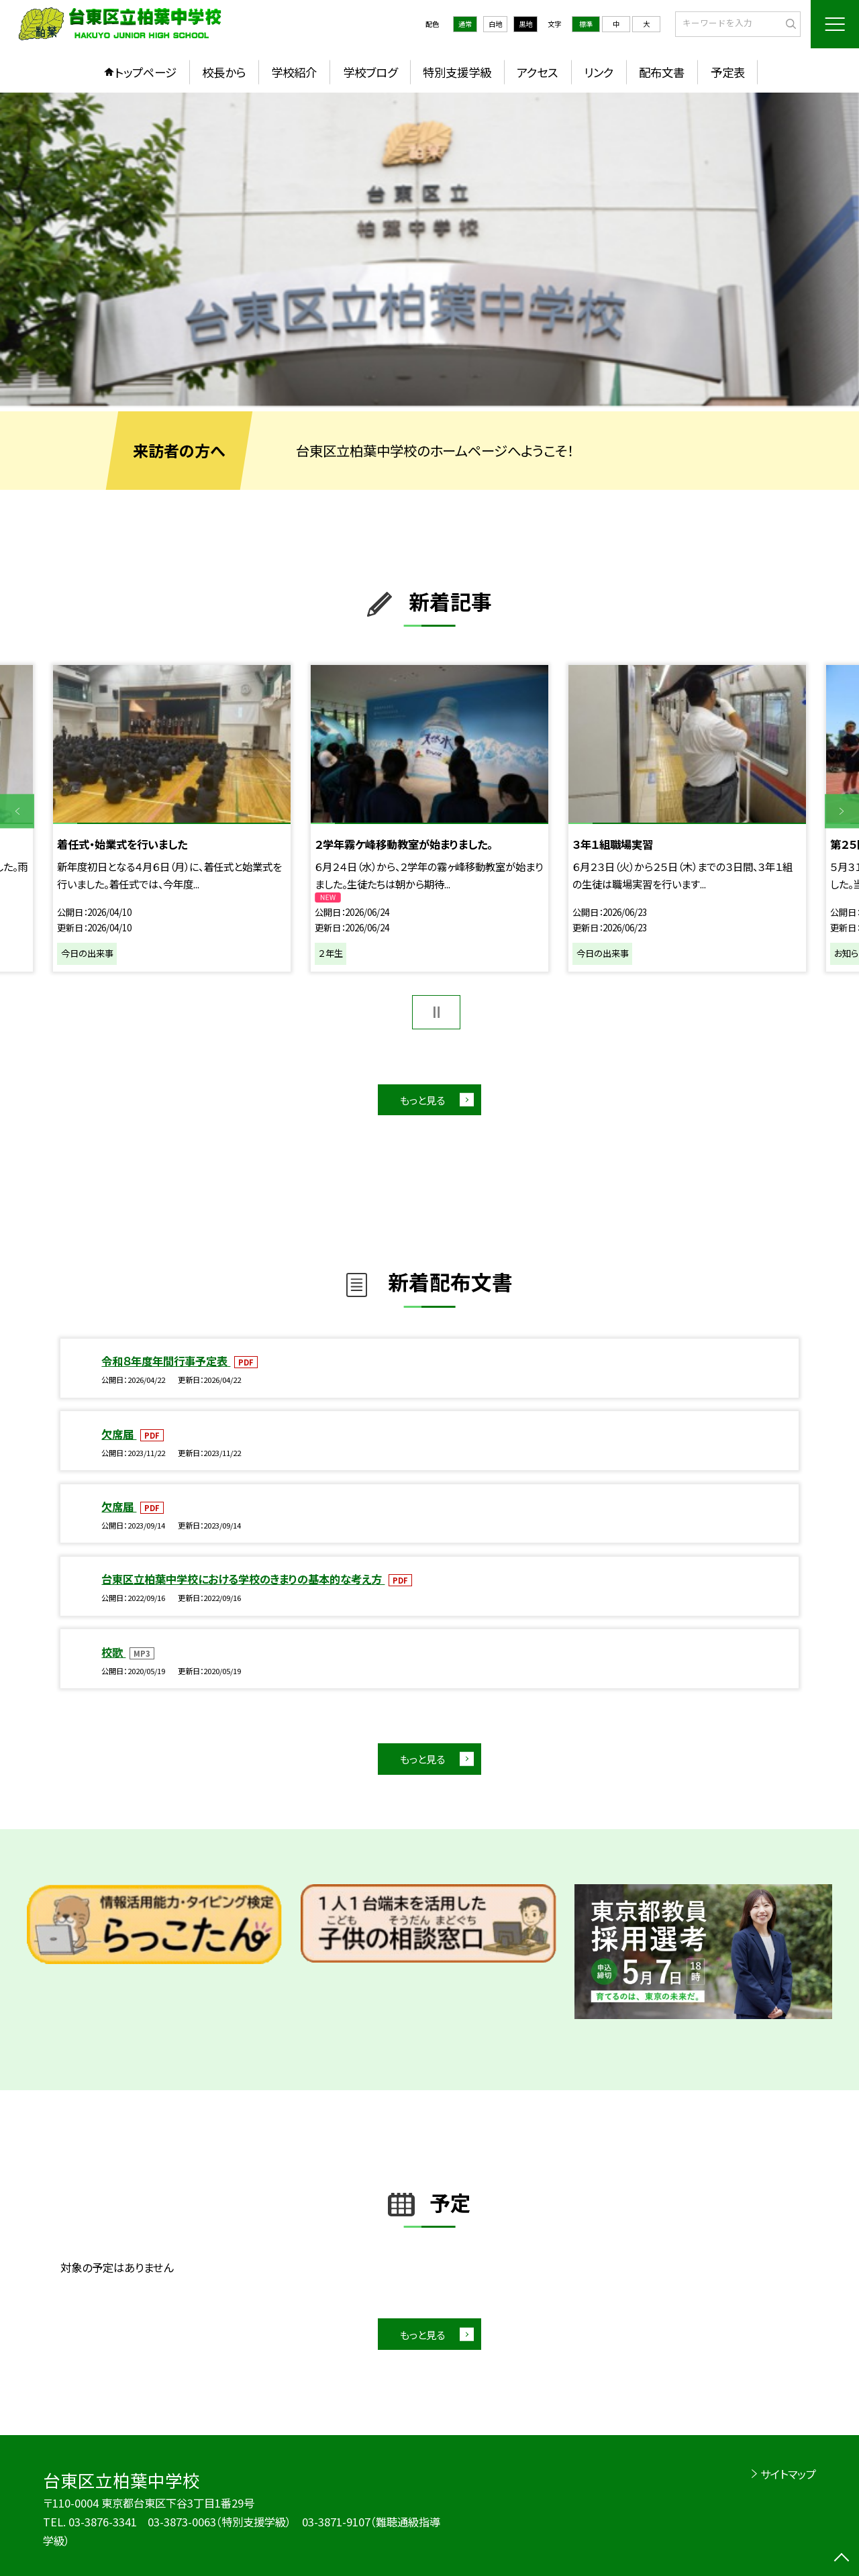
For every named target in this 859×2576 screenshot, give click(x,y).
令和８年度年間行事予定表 (165, 1361)
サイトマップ (788, 2474)
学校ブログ (370, 72)
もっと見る (422, 1099)
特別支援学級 (457, 72)
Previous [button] (17, 811)
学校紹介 (294, 72)
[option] (429, 249)
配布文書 (662, 72)
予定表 (728, 72)
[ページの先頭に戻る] (842, 2559)
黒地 (525, 24)
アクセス (537, 72)
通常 (465, 24)
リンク (598, 72)
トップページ (145, 72)
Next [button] (842, 811)
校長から (224, 72)
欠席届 (118, 1434)
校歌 (113, 1652)
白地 (495, 24)
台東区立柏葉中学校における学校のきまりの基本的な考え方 (243, 1579)
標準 (586, 24)
